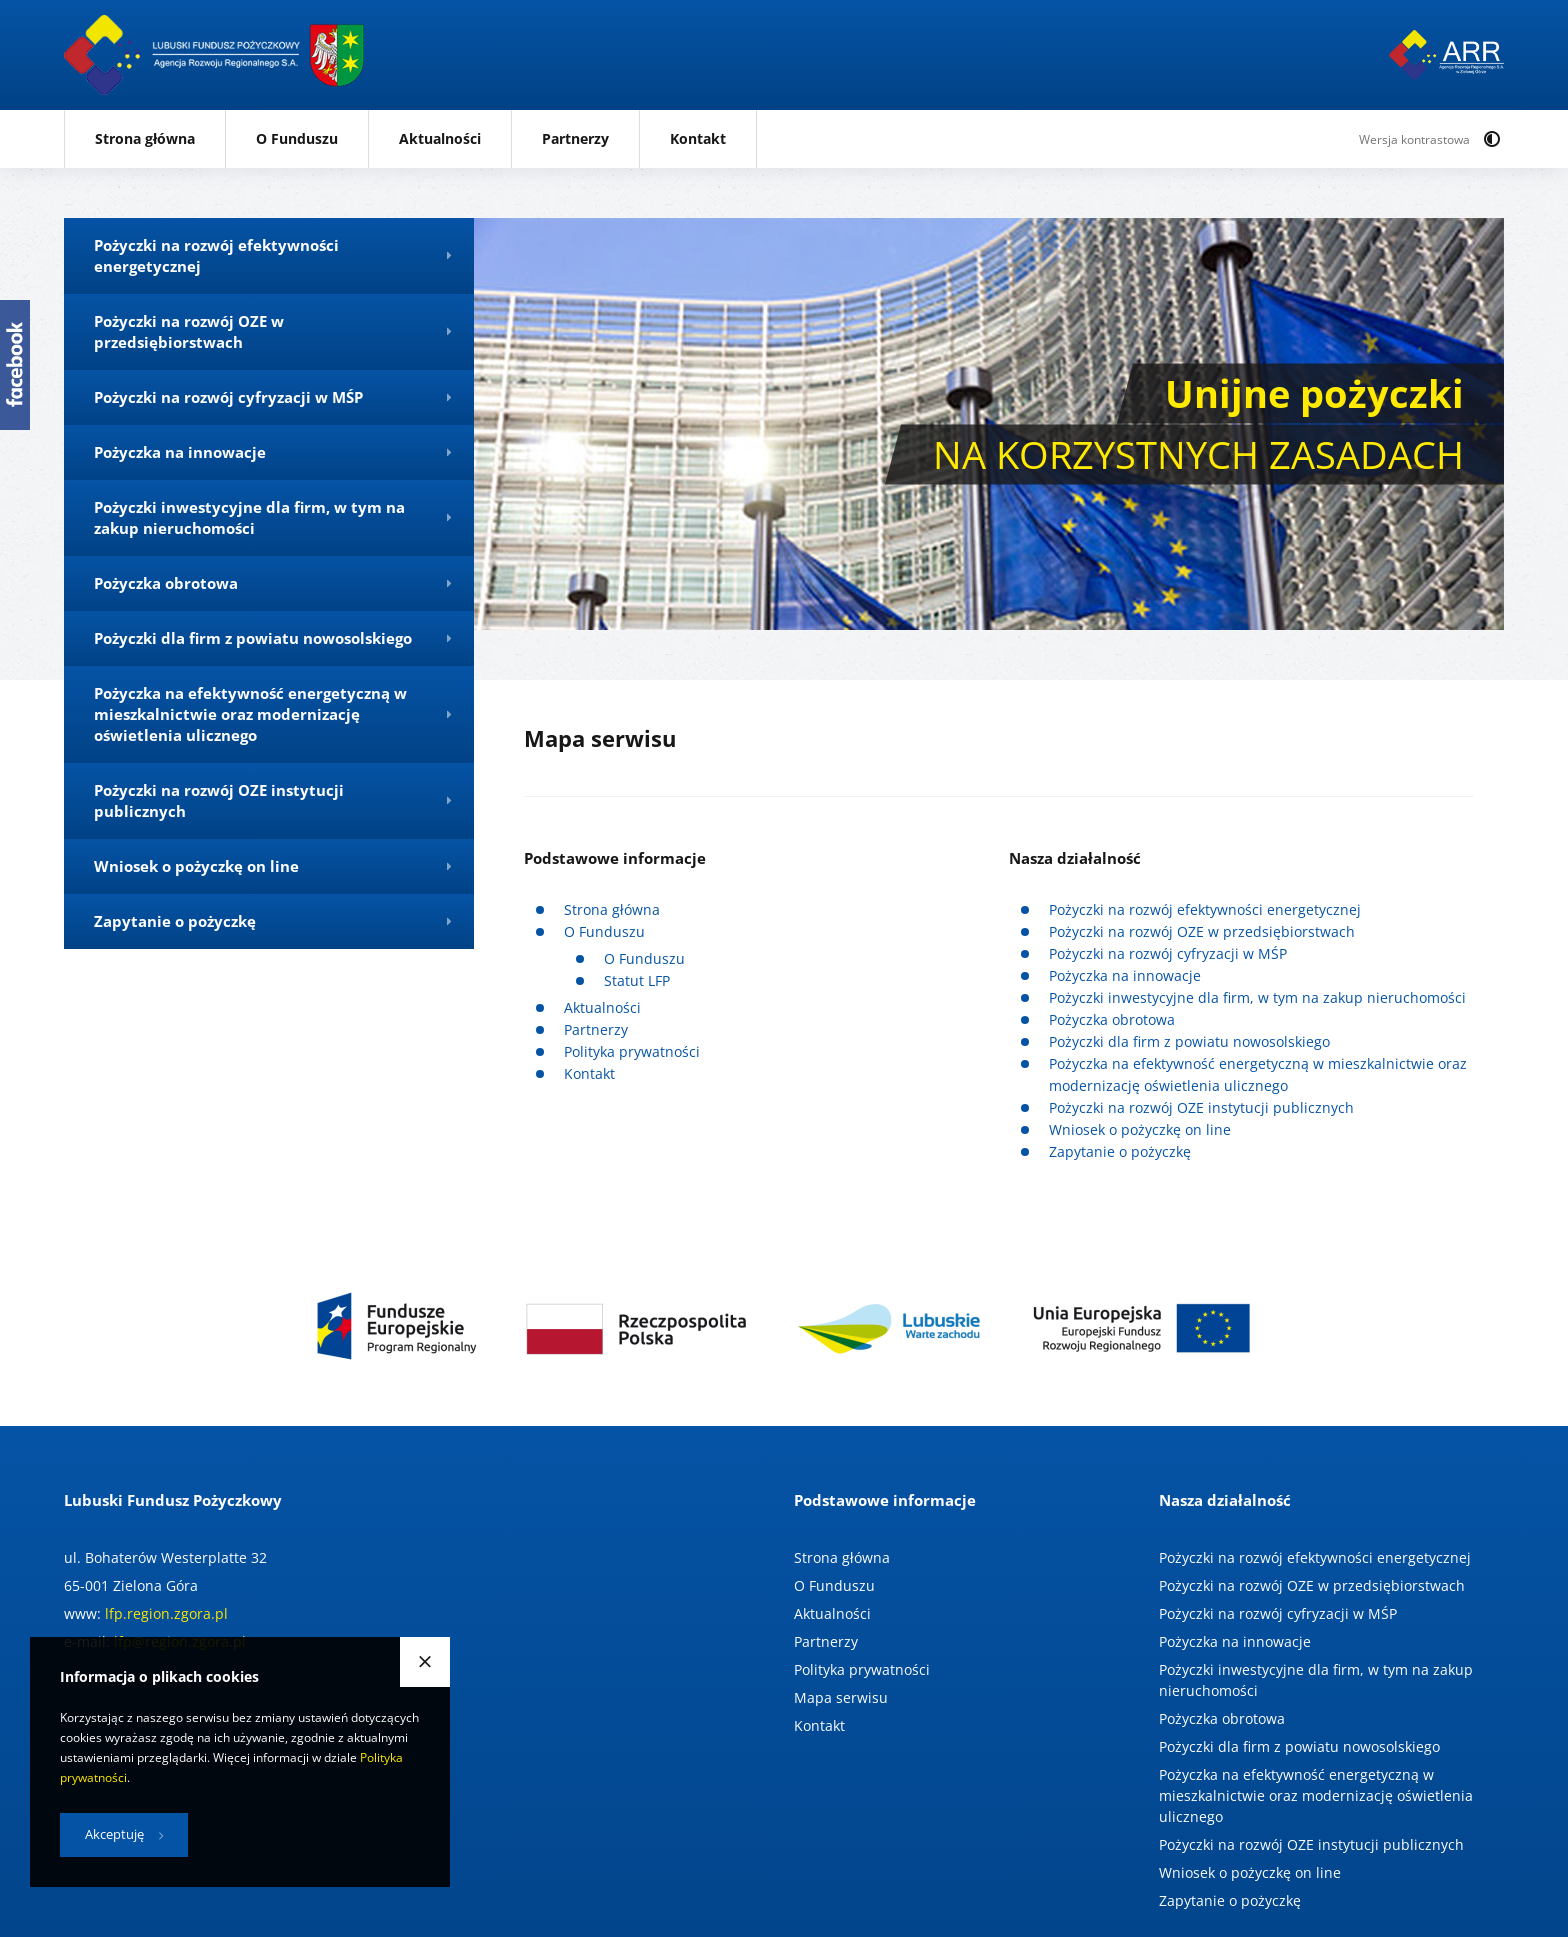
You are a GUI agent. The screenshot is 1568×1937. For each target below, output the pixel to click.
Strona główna (145, 138)
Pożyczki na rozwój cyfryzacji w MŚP (1168, 953)
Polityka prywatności (632, 1051)
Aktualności (440, 138)
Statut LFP (637, 980)
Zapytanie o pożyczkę (1120, 1151)
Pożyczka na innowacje (1125, 975)
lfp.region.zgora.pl (166, 1613)
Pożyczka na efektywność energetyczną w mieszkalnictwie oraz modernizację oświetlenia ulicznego (1316, 1795)
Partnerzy (575, 138)
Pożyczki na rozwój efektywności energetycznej (1205, 909)
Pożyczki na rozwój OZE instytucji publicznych (1201, 1107)
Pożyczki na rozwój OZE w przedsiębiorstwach (1202, 931)
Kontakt (698, 138)
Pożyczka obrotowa (1112, 1019)
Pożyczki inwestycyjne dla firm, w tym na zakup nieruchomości (1257, 997)
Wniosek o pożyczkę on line (1140, 1129)
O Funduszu (297, 138)
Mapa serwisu (841, 1697)
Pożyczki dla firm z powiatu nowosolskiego (1189, 1041)
